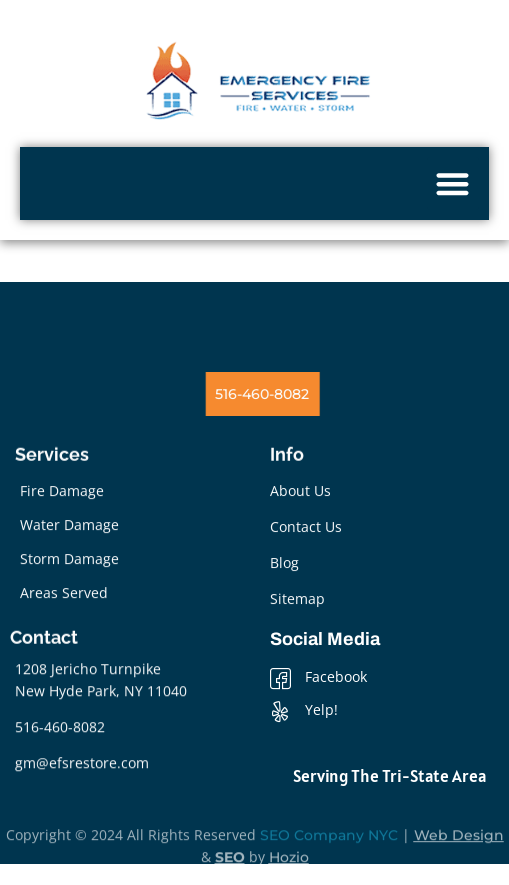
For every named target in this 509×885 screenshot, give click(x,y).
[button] (453, 183)
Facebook (318, 678)
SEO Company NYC (329, 853)
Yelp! (304, 711)
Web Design (459, 853)
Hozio (289, 875)
